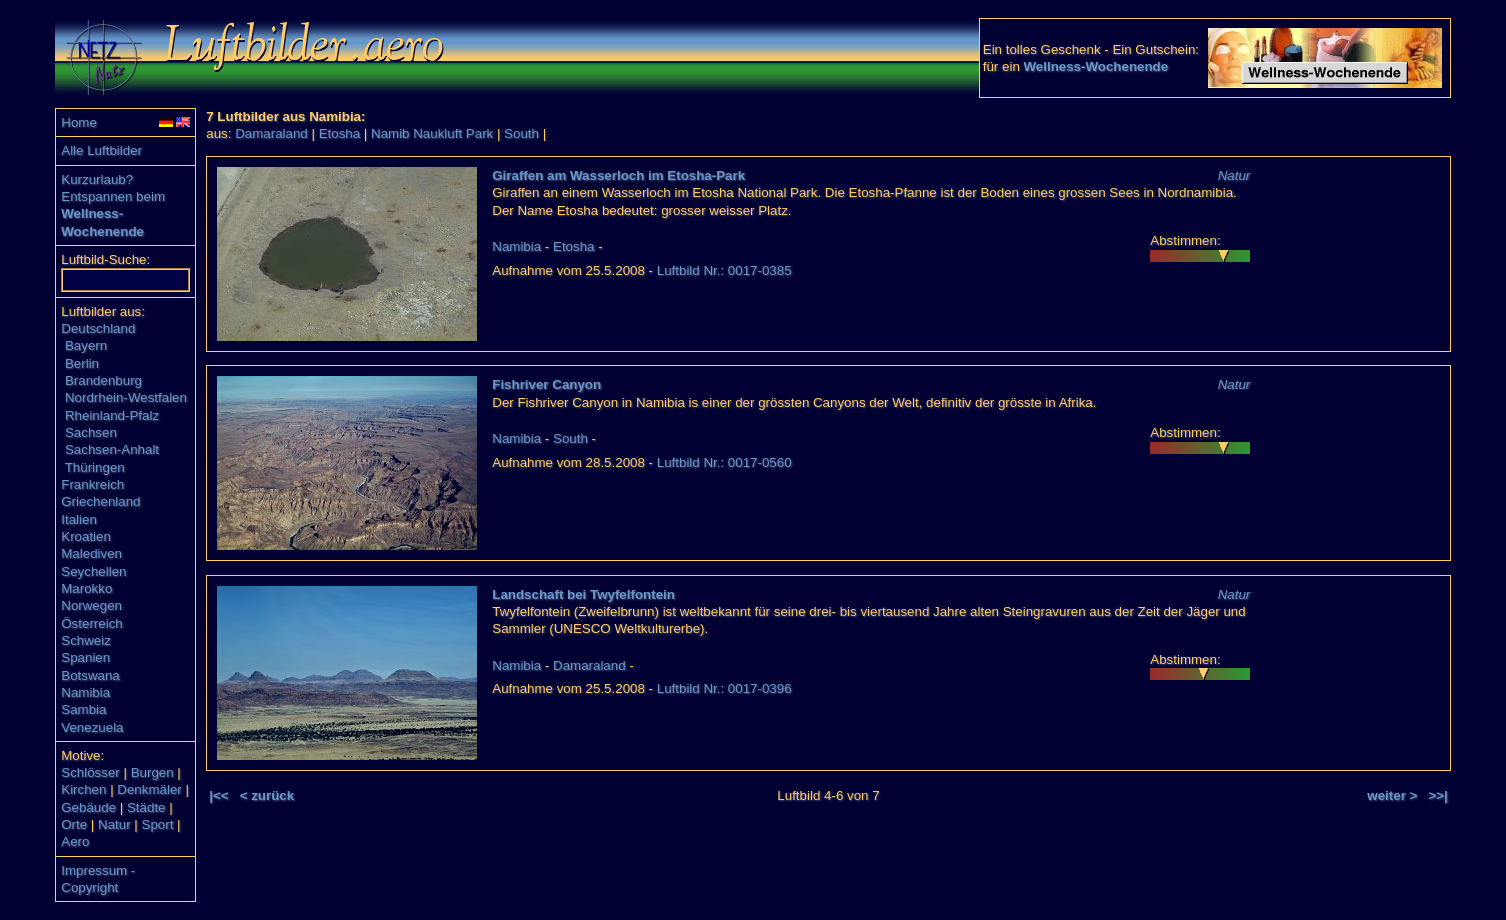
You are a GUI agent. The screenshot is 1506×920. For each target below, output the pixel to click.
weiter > (1392, 795)
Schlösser (90, 772)
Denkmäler (149, 789)
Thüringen (95, 467)
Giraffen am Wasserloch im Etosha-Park (618, 175)
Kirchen (83, 789)
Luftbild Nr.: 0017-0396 (724, 688)
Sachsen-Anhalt (112, 449)
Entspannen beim (113, 196)
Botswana (90, 675)
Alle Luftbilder (101, 150)
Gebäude (88, 807)
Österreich (91, 623)
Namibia (85, 692)
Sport (158, 824)
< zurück (267, 795)
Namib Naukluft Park (432, 133)
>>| (1437, 795)
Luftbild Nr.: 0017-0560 (724, 462)
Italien (79, 519)
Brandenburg (103, 380)
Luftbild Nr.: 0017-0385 (724, 270)
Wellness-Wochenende (1096, 66)
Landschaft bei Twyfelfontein (583, 594)
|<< (218, 795)
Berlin (82, 363)
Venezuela (92, 727)
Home (79, 122)
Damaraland (271, 133)
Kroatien (86, 536)
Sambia (83, 709)
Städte (146, 807)
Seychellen (93, 571)
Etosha (340, 133)
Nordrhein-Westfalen (126, 397)
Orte (74, 824)
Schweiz (86, 640)
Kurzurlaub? (97, 179)
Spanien (85, 657)
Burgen (152, 772)
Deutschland (98, 328)
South (521, 133)
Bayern (86, 345)
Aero (75, 841)
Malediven (91, 553)
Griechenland (100, 501)
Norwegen (91, 605)
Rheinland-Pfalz (112, 415)
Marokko (86, 588)
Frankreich (92, 484)
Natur (114, 824)
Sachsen (91, 432)
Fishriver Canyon (546, 384)
